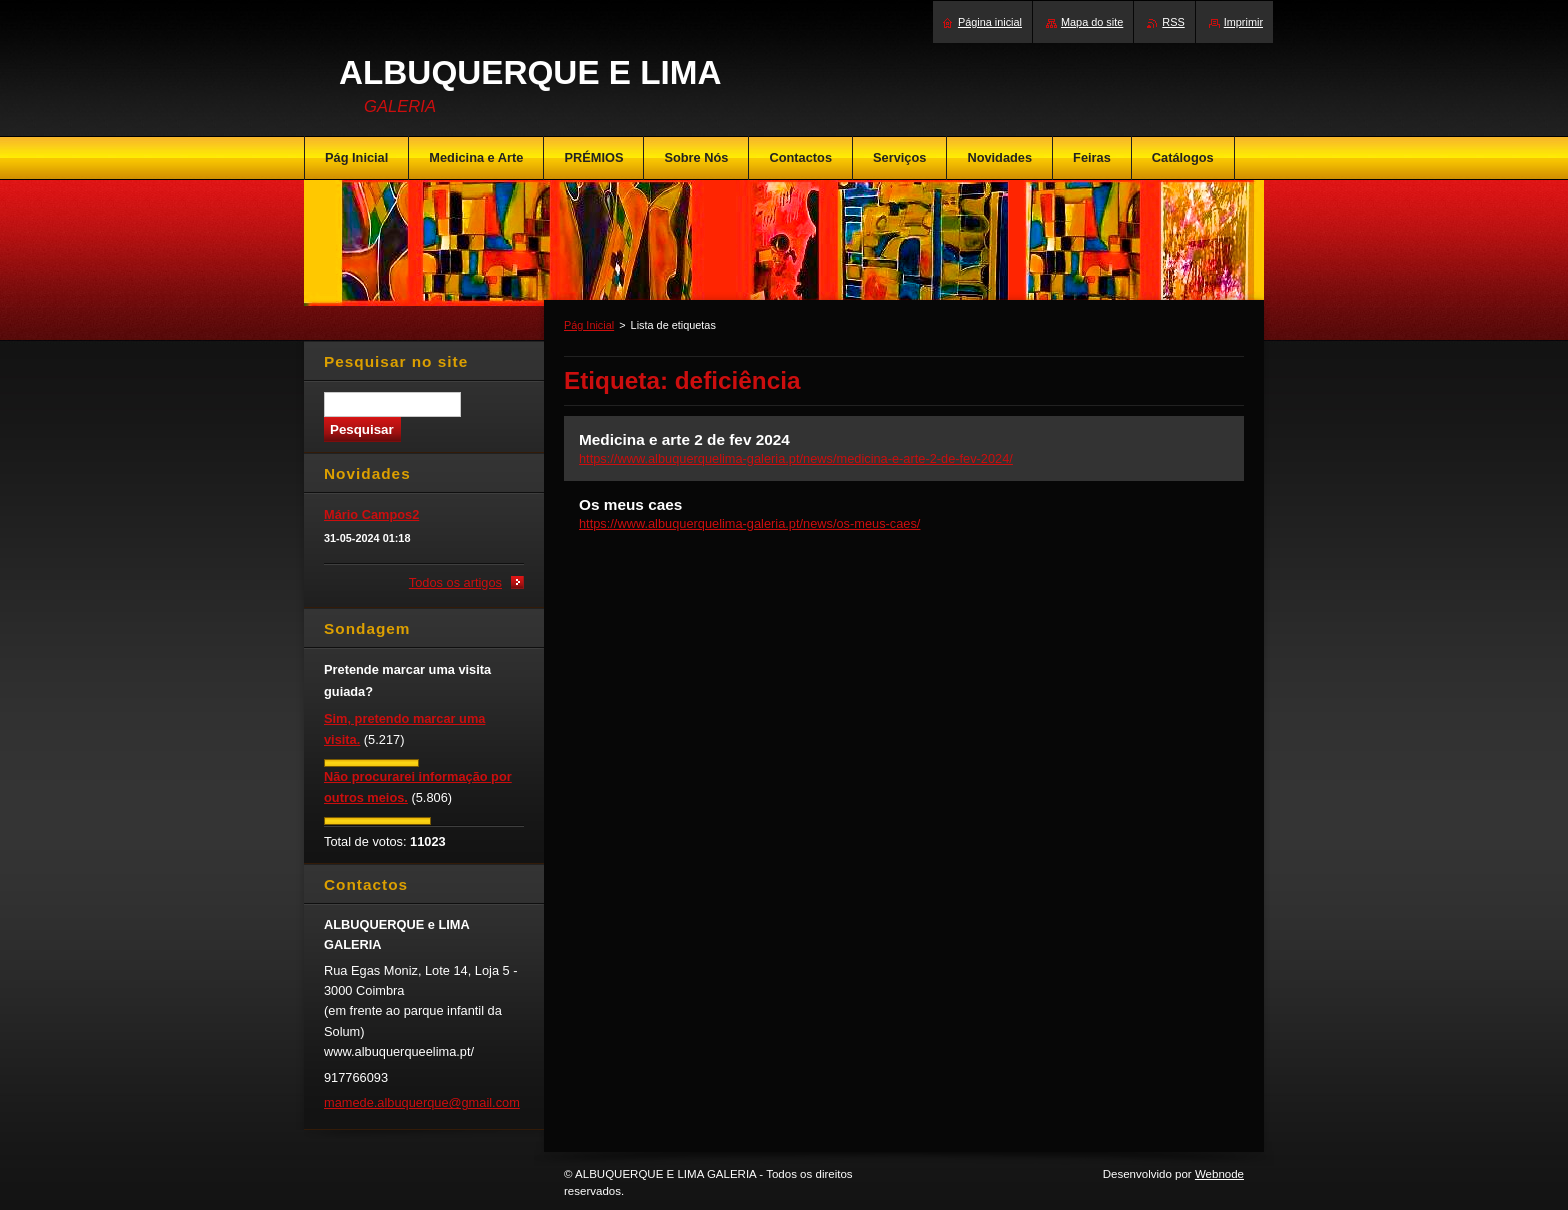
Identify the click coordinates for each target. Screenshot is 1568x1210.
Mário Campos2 (371, 514)
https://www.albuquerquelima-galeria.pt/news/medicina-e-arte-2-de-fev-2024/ (796, 458)
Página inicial (990, 22)
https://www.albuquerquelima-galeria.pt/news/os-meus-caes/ (749, 523)
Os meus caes (630, 504)
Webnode (1219, 1174)
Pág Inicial (589, 325)
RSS (1173, 22)
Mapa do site (1092, 22)
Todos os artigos (455, 582)
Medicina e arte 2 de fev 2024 (684, 439)
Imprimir (1243, 22)
